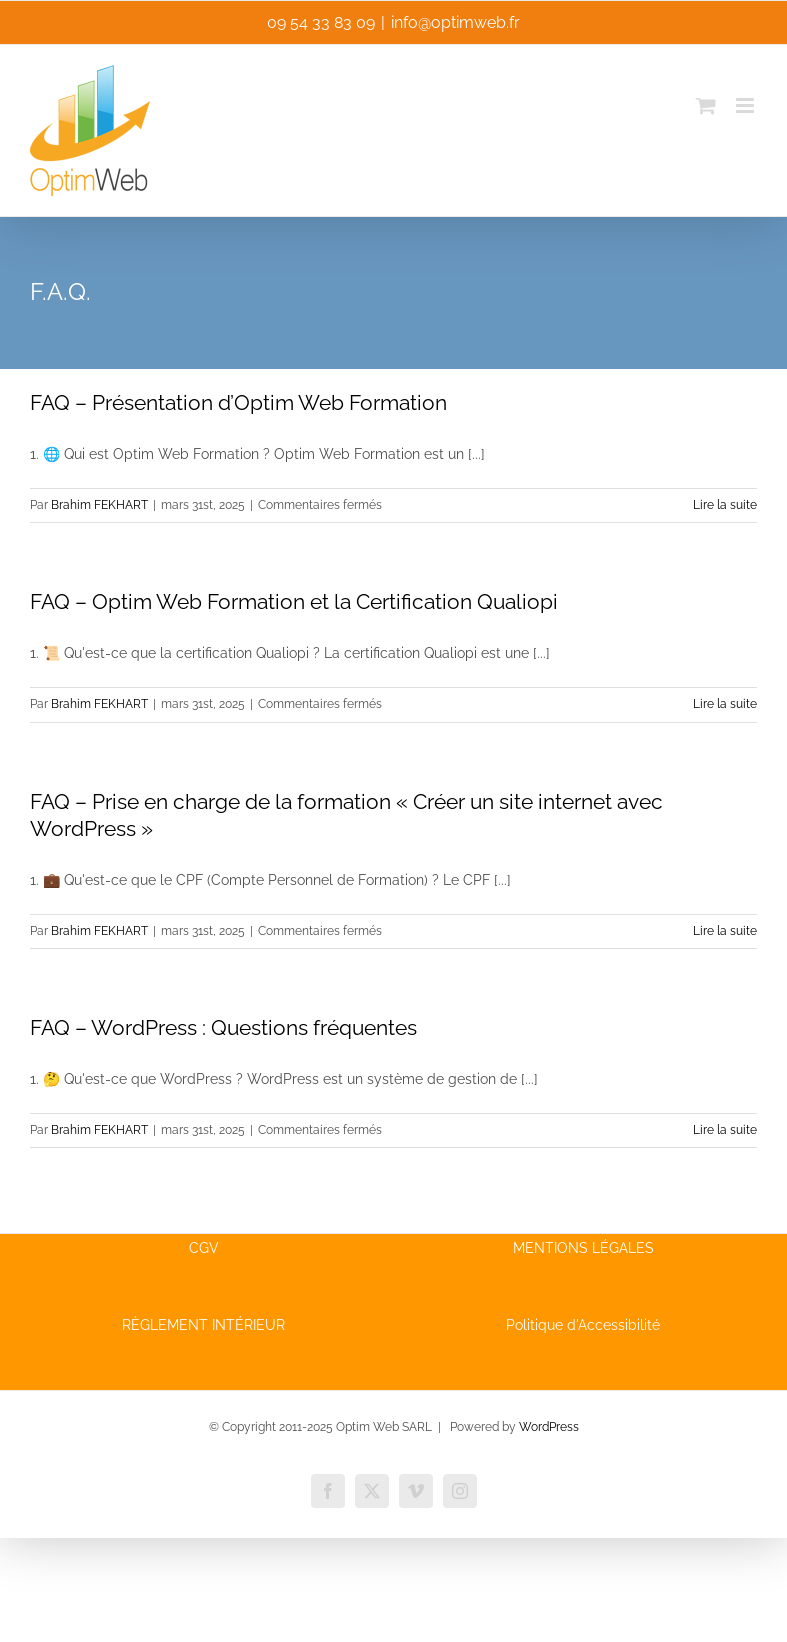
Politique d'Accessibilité (583, 1325)
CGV (204, 1248)
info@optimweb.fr (455, 22)
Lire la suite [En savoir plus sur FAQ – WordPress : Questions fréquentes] (725, 1130)
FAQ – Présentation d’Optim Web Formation (238, 402)
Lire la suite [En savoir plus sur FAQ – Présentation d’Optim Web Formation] (725, 505)
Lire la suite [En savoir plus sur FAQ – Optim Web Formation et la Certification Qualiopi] (725, 704)
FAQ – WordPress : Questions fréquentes (223, 1027)
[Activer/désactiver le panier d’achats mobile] (706, 105)
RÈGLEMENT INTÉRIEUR (203, 1325)
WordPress (549, 1427)
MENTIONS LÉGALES (583, 1248)
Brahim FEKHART (99, 505)
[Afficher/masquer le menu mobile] (746, 105)
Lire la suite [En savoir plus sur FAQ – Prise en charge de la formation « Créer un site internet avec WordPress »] (725, 931)
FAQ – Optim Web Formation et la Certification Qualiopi (294, 601)
